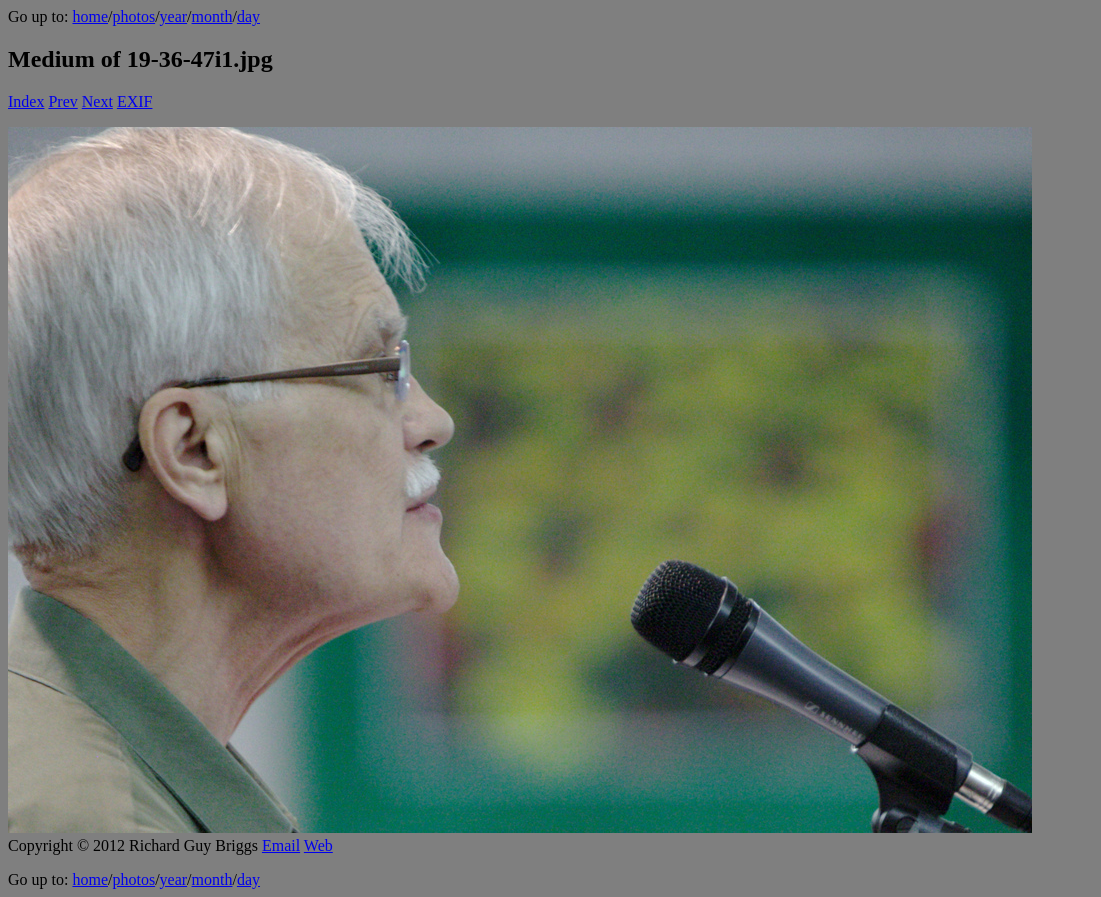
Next (97, 101)
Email (281, 845)
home (90, 16)
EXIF (135, 101)
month (212, 16)
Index (26, 101)
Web (318, 845)
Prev (62, 101)
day (248, 16)
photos (133, 16)
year (174, 16)
